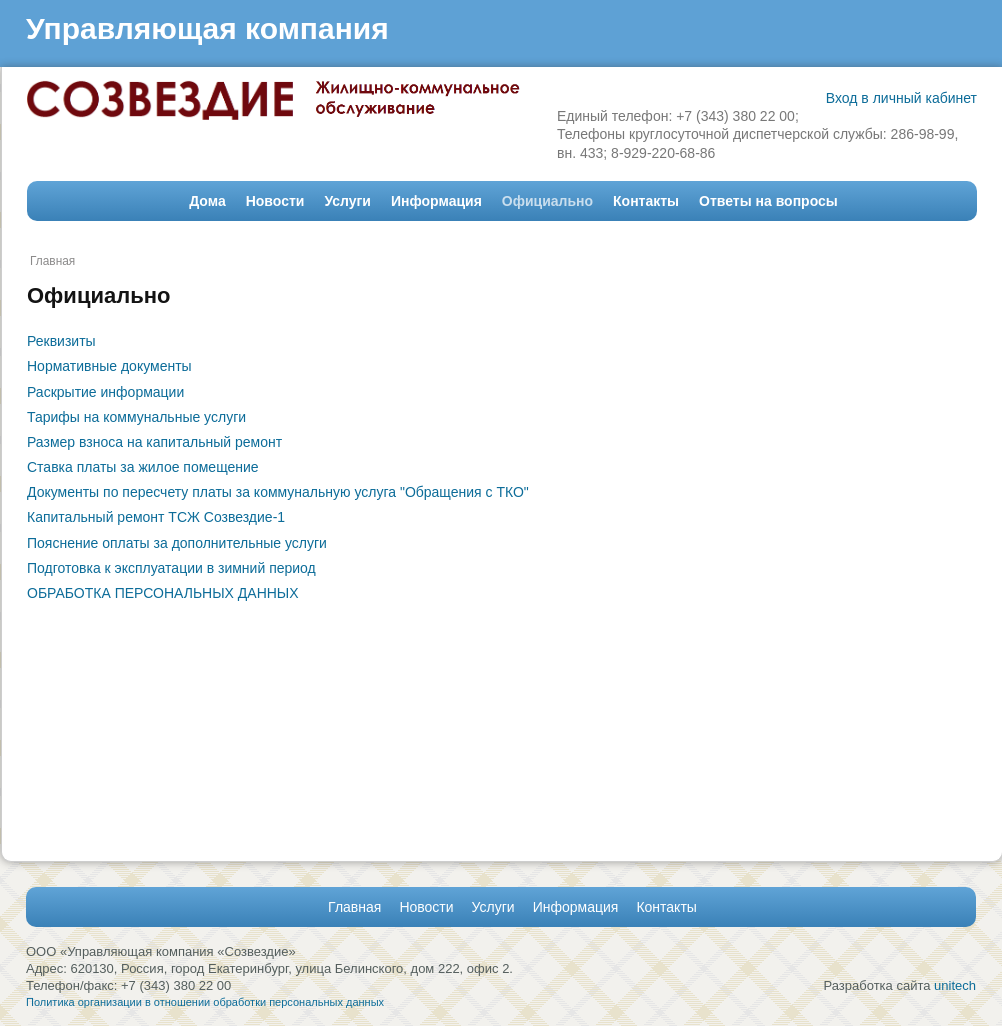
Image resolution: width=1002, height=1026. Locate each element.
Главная (52, 261)
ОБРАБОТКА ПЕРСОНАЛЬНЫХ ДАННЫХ (163, 593)
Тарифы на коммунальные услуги (136, 417)
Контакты (646, 201)
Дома (207, 201)
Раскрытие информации (105, 392)
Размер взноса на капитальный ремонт (154, 442)
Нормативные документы (109, 366)
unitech (955, 985)
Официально (547, 201)
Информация (436, 201)
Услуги (347, 201)
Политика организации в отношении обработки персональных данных (205, 1002)
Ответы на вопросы (768, 201)
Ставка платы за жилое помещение (143, 467)
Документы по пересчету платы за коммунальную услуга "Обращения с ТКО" (278, 492)
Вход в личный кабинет (901, 98)
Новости (275, 201)
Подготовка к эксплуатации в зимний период (171, 568)
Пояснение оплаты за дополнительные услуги (177, 543)
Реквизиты (61, 341)
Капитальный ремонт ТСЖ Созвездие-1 (156, 517)
